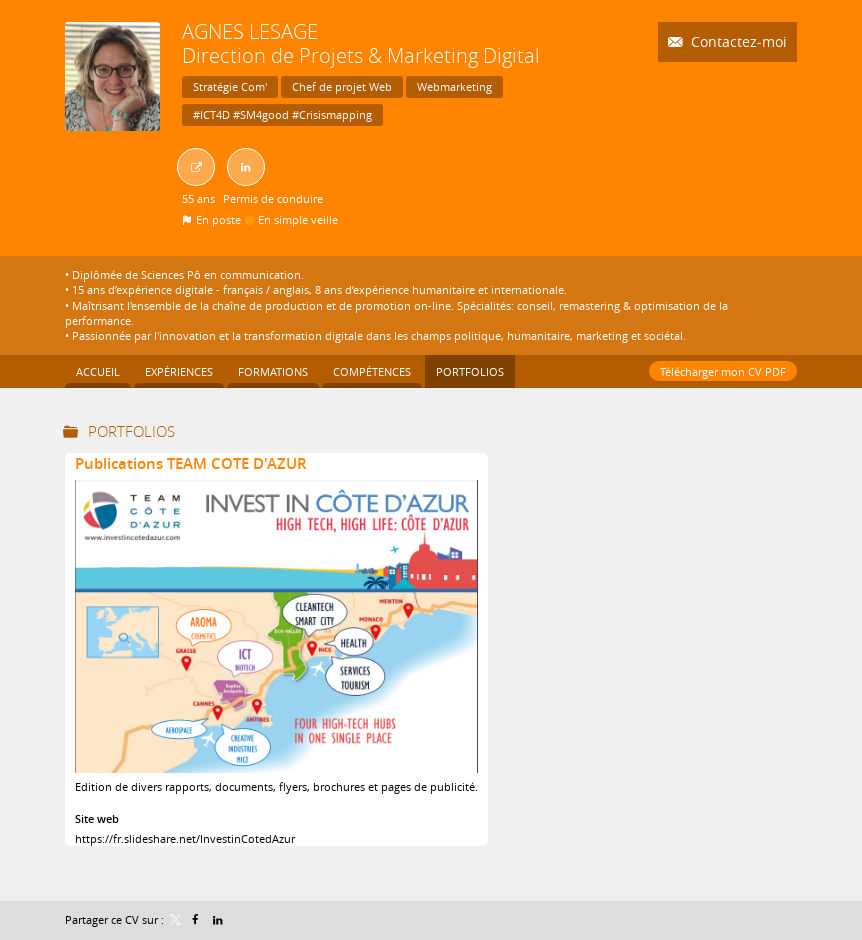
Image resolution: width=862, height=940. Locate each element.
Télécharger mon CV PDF (723, 371)
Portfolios (131, 431)
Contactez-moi (737, 41)
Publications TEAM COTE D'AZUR (191, 463)
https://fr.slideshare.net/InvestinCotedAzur (185, 838)
